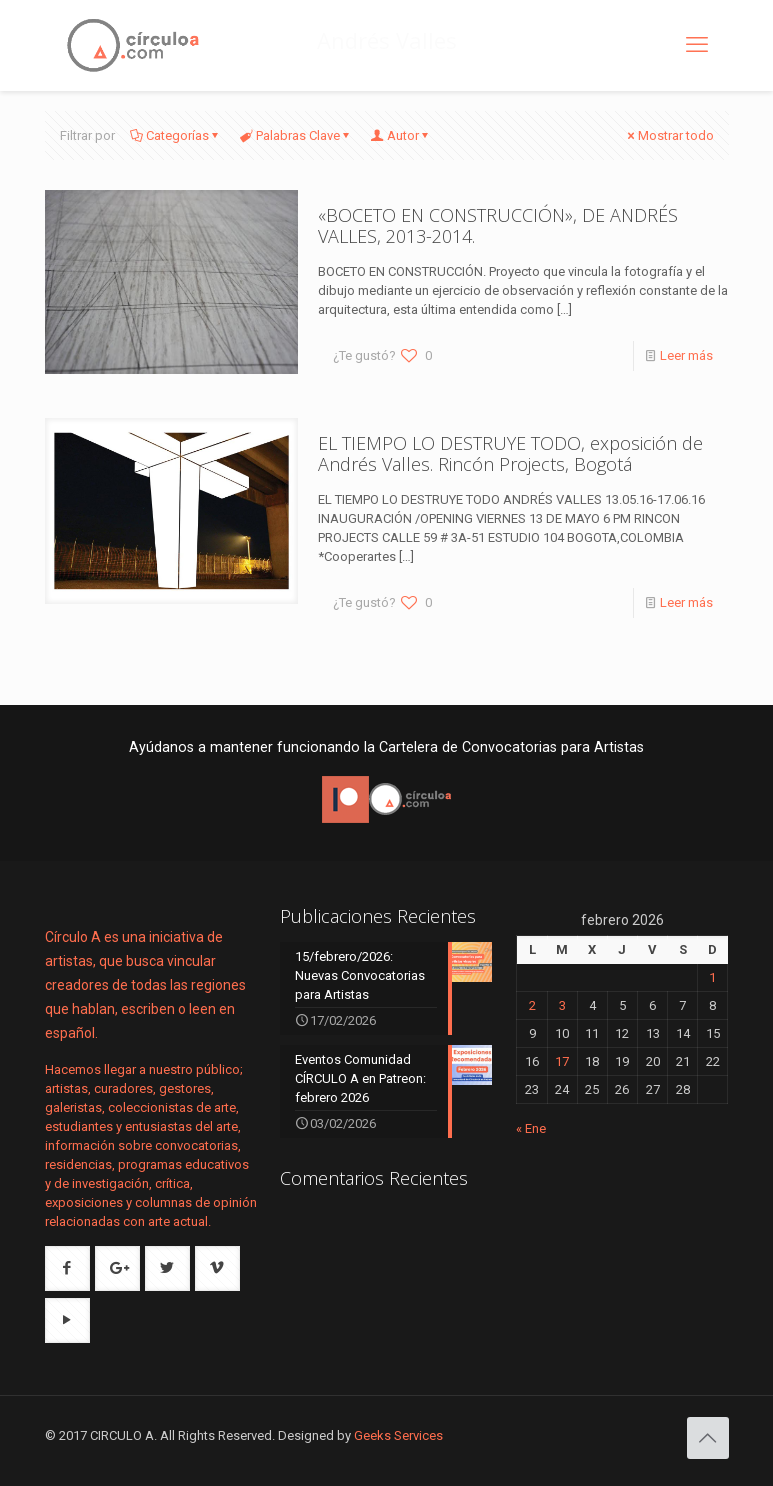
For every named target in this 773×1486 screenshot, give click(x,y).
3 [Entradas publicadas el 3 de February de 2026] (562, 1005)
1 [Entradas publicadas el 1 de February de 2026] (712, 977)
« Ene (531, 1128)
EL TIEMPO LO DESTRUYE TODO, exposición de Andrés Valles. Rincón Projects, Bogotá (510, 453)
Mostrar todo (669, 135)
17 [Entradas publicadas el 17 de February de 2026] (562, 1061)
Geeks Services (398, 1435)
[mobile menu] (697, 45)
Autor (401, 135)
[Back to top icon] (708, 1438)
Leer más (686, 355)
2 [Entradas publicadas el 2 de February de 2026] (532, 1005)
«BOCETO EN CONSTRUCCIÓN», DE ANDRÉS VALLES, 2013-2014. (498, 225)
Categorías (176, 135)
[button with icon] (67, 1268)
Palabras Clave (296, 135)
